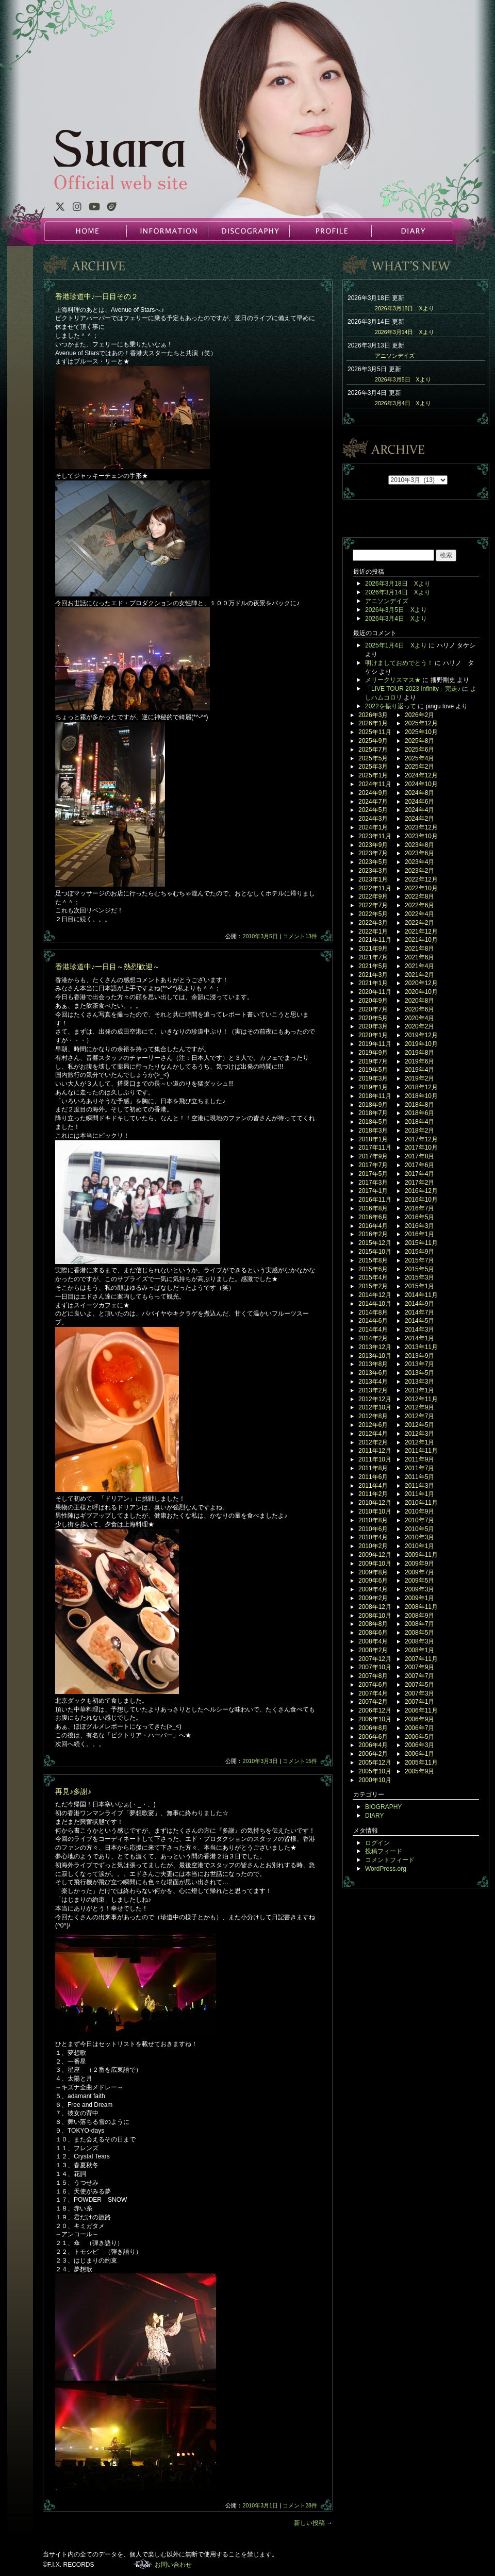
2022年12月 (421, 879)
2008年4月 (373, 1641)
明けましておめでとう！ (399, 663)
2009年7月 (419, 1572)
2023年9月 (373, 845)
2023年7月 (373, 853)
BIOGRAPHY (383, 1806)
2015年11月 (421, 1243)
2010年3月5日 (260, 936)
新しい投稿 (313, 2523)
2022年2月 (419, 922)
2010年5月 (419, 1529)
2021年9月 (373, 948)
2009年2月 (373, 1598)
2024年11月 (374, 784)
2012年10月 (374, 1407)
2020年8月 (419, 1000)
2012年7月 (419, 1416)
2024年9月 (373, 792)
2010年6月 (373, 1529)
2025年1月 (373, 775)
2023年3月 (373, 870)
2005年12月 (374, 1762)
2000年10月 (374, 1780)
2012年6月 (373, 1424)
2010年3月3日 (260, 1761)
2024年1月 (373, 827)
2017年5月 (373, 1173)
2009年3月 (419, 1589)
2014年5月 (419, 1320)
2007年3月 (419, 1693)
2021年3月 (373, 974)
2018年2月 (419, 1130)
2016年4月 (373, 1225)
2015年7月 (419, 1260)
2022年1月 (373, 931)
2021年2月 (419, 974)
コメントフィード (390, 1860)
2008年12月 (374, 1606)
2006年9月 (419, 1719)
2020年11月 (374, 991)
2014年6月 (373, 1320)
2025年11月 (374, 732)
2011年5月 (419, 1477)
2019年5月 (373, 1069)
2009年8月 (373, 1572)
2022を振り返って (390, 706)
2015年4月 (373, 1277)
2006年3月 (419, 1745)
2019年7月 (373, 1061)
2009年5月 (419, 1580)
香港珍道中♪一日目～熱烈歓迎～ (107, 966)
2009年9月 (419, 1563)
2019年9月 (373, 1052)
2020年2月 (419, 1026)
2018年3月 (373, 1130)
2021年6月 (419, 957)
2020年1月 (373, 1035)
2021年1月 (373, 983)
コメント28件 (300, 2505)
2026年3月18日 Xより (404, 308)
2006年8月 (373, 1728)
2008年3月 (419, 1641)
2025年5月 (373, 758)
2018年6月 (419, 1113)
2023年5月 (373, 862)
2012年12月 (374, 1399)
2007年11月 (421, 1659)
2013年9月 (419, 1355)
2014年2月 (373, 1338)
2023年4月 (419, 862)
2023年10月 (421, 836)
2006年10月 (374, 1719)
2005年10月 (374, 1771)
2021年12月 (421, 931)
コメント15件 (300, 1761)
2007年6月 (373, 1684)
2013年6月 (373, 1372)
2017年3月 (373, 1182)
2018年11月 (374, 1096)
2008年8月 (373, 1623)
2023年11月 (374, 836)
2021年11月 (374, 939)
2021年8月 (419, 948)
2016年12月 (421, 1190)
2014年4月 (373, 1329)
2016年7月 (419, 1208)
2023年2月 (419, 870)
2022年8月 (419, 896)
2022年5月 (373, 914)
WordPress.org (385, 1868)
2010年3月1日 (260, 2505)
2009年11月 (421, 1554)
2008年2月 (373, 1650)
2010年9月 (419, 1511)
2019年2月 (419, 1078)
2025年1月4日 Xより (396, 645)
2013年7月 (419, 1364)
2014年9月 (419, 1303)
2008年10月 (374, 1615)
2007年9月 (419, 1667)
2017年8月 (419, 1156)
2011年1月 (419, 1494)
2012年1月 (419, 1442)
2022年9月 (373, 896)
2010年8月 (373, 1520)
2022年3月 (373, 922)
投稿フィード (383, 1851)
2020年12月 (421, 983)
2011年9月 (419, 1459)
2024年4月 (419, 809)
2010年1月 (419, 1546)
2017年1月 (373, 1190)
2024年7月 (373, 801)
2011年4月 (373, 1485)
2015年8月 (373, 1260)
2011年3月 (419, 1485)
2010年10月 (374, 1511)
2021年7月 (373, 957)
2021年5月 (373, 966)
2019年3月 (373, 1078)
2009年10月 (374, 1563)
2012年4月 (373, 1433)
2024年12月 (421, 775)
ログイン (377, 1843)
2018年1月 (373, 1139)
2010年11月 (421, 1502)
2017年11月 (374, 1147)
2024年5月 (373, 809)
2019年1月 (373, 1087)
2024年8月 (419, 792)
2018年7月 (373, 1113)
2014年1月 (419, 1338)
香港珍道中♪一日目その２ (96, 296)
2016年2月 (373, 1234)
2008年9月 (419, 1615)
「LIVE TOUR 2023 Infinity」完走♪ (412, 688)
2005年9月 (419, 1771)
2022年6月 (419, 905)
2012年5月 (419, 1424)
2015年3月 (419, 1277)
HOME (85, 231)
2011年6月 (373, 1477)
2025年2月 (419, 766)
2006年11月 (421, 1710)
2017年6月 (419, 1165)
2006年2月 (373, 1753)
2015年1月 (419, 1286)
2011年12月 (374, 1450)
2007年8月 (373, 1676)
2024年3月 (373, 818)
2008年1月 (419, 1650)
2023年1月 (373, 879)
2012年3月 (419, 1433)
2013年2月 (373, 1390)
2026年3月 (373, 715)
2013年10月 (374, 1355)
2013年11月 (421, 1347)
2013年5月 (419, 1372)
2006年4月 (373, 1745)
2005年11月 (421, 1762)
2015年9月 (419, 1251)
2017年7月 (373, 1165)
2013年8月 (373, 1364)
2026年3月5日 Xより (403, 379)
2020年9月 (373, 1000)
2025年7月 (373, 749)
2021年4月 (419, 966)
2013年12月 (374, 1347)
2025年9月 (373, 740)
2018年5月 (373, 1121)
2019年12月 (421, 1035)
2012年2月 (373, 1442)
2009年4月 (373, 1589)
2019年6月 (419, 1061)
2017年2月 (419, 1182)
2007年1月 (419, 1701)
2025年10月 (421, 732)
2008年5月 (419, 1632)
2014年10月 (374, 1303)
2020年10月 (421, 991)
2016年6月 (373, 1217)
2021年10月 (421, 939)
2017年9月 (373, 1156)
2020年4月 (419, 1018)
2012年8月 (373, 1416)
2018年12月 (421, 1087)
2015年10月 (374, 1251)
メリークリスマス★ (393, 680)
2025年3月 (373, 766)
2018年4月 (419, 1121)
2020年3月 (373, 1026)
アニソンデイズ (395, 356)
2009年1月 (419, 1598)
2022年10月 (421, 888)
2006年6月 (373, 1736)
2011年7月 (419, 1468)
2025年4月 (419, 758)
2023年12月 (421, 827)
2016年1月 (419, 1234)
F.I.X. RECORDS (143, 2564)
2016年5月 (419, 1217)
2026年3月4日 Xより (403, 403)
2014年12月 (374, 1295)
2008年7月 (419, 1623)
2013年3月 (419, 1381)
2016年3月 (419, 1225)
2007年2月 (373, 1701)
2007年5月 (419, 1684)
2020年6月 (419, 1009)
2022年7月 (373, 905)
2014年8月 (373, 1312)
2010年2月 (373, 1546)
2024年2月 (419, 818)
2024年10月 (421, 784)
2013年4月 (373, 1381)
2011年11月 (421, 1450)
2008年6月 (373, 1632)
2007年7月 (419, 1676)
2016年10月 (421, 1199)
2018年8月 (419, 1104)
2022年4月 (419, 914)
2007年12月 (374, 1659)
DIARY (411, 231)
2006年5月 (419, 1736)
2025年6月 (419, 749)
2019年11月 (374, 1044)
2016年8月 (373, 1208)
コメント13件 (300, 936)
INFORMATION (167, 231)
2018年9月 (373, 1104)
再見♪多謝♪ (73, 1791)
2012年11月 (421, 1399)
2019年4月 (419, 1069)
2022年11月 (374, 888)
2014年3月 (419, 1329)
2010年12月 (374, 1502)
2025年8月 (419, 740)
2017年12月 (421, 1139)
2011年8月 (373, 1468)
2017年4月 (419, 1173)
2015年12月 (374, 1243)
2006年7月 (419, 1728)
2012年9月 (419, 1407)
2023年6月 (419, 853)
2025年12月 (421, 723)
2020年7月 (373, 1009)
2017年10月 (421, 1147)
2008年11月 (421, 1606)
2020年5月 (373, 1018)
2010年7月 (419, 1520)
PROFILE (330, 231)
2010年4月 (373, 1537)
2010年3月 (419, 1537)
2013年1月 (419, 1390)
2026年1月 (373, 723)
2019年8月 (419, 1052)
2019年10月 (421, 1044)
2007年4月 (373, 1693)
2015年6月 (373, 1269)
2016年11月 (374, 1199)
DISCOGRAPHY (248, 231)
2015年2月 (373, 1286)
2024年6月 (419, 801)
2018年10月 (421, 1096)
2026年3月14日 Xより (404, 332)
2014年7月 (419, 1312)
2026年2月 (419, 715)
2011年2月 (373, 1494)
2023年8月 (419, 845)
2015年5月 (419, 1269)
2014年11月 (421, 1295)
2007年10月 (374, 1667)
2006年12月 (374, 1710)
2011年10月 (374, 1459)
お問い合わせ (173, 2564)
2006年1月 (419, 1753)
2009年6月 (373, 1580)
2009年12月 (374, 1554)
